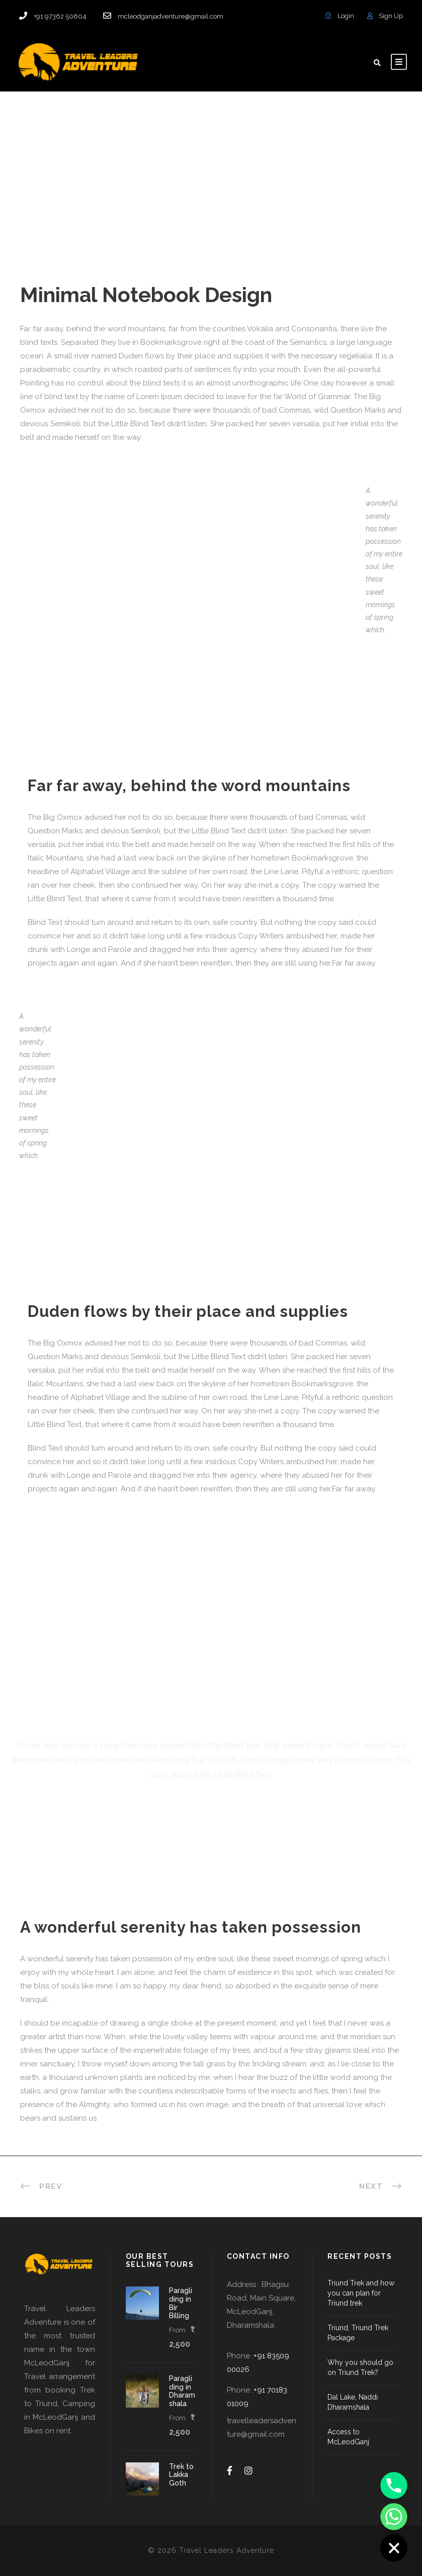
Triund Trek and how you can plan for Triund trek (360, 2293)
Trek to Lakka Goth (181, 2475)
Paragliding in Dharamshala (182, 2391)
